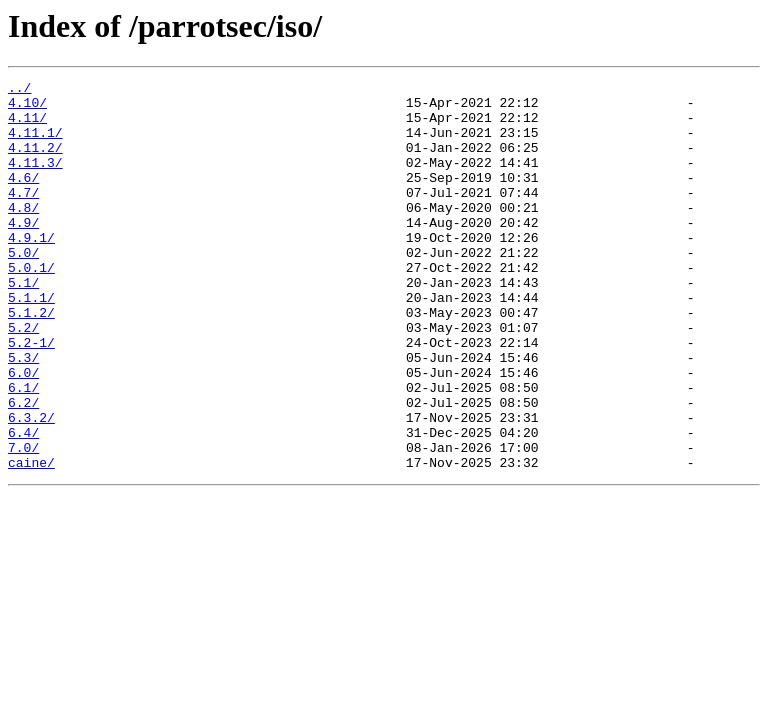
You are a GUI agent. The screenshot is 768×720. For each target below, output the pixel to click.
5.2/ (23, 378)
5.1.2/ (31, 360)
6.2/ (23, 468)
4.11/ (27, 126)
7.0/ (23, 522)
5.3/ (23, 414)
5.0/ (23, 288)
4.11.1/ (35, 144)
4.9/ (23, 252)
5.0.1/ (31, 306)
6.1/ (23, 450)
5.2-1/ (31, 396)
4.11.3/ (35, 180)
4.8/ (23, 234)
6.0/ (23, 432)
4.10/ (27, 108)
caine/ (31, 540)
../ (19, 90)
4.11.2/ (35, 162)
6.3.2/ (31, 486)
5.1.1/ (31, 342)
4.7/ (23, 216)
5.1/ (23, 324)
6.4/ (23, 504)
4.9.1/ (31, 270)
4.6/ (23, 198)
